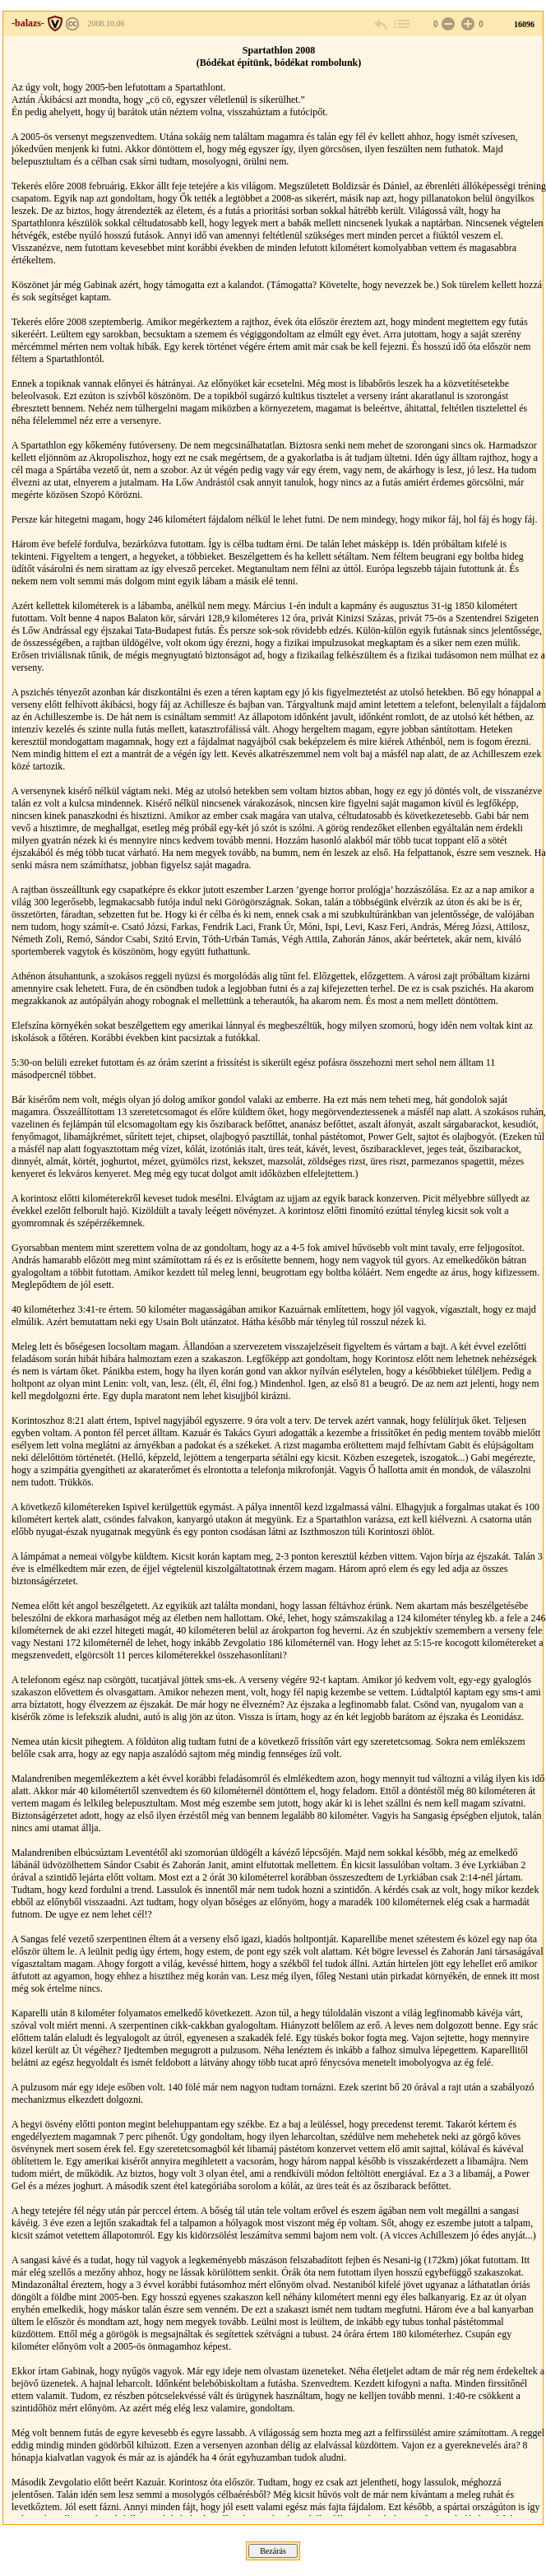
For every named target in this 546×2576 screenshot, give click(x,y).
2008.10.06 (106, 23)
